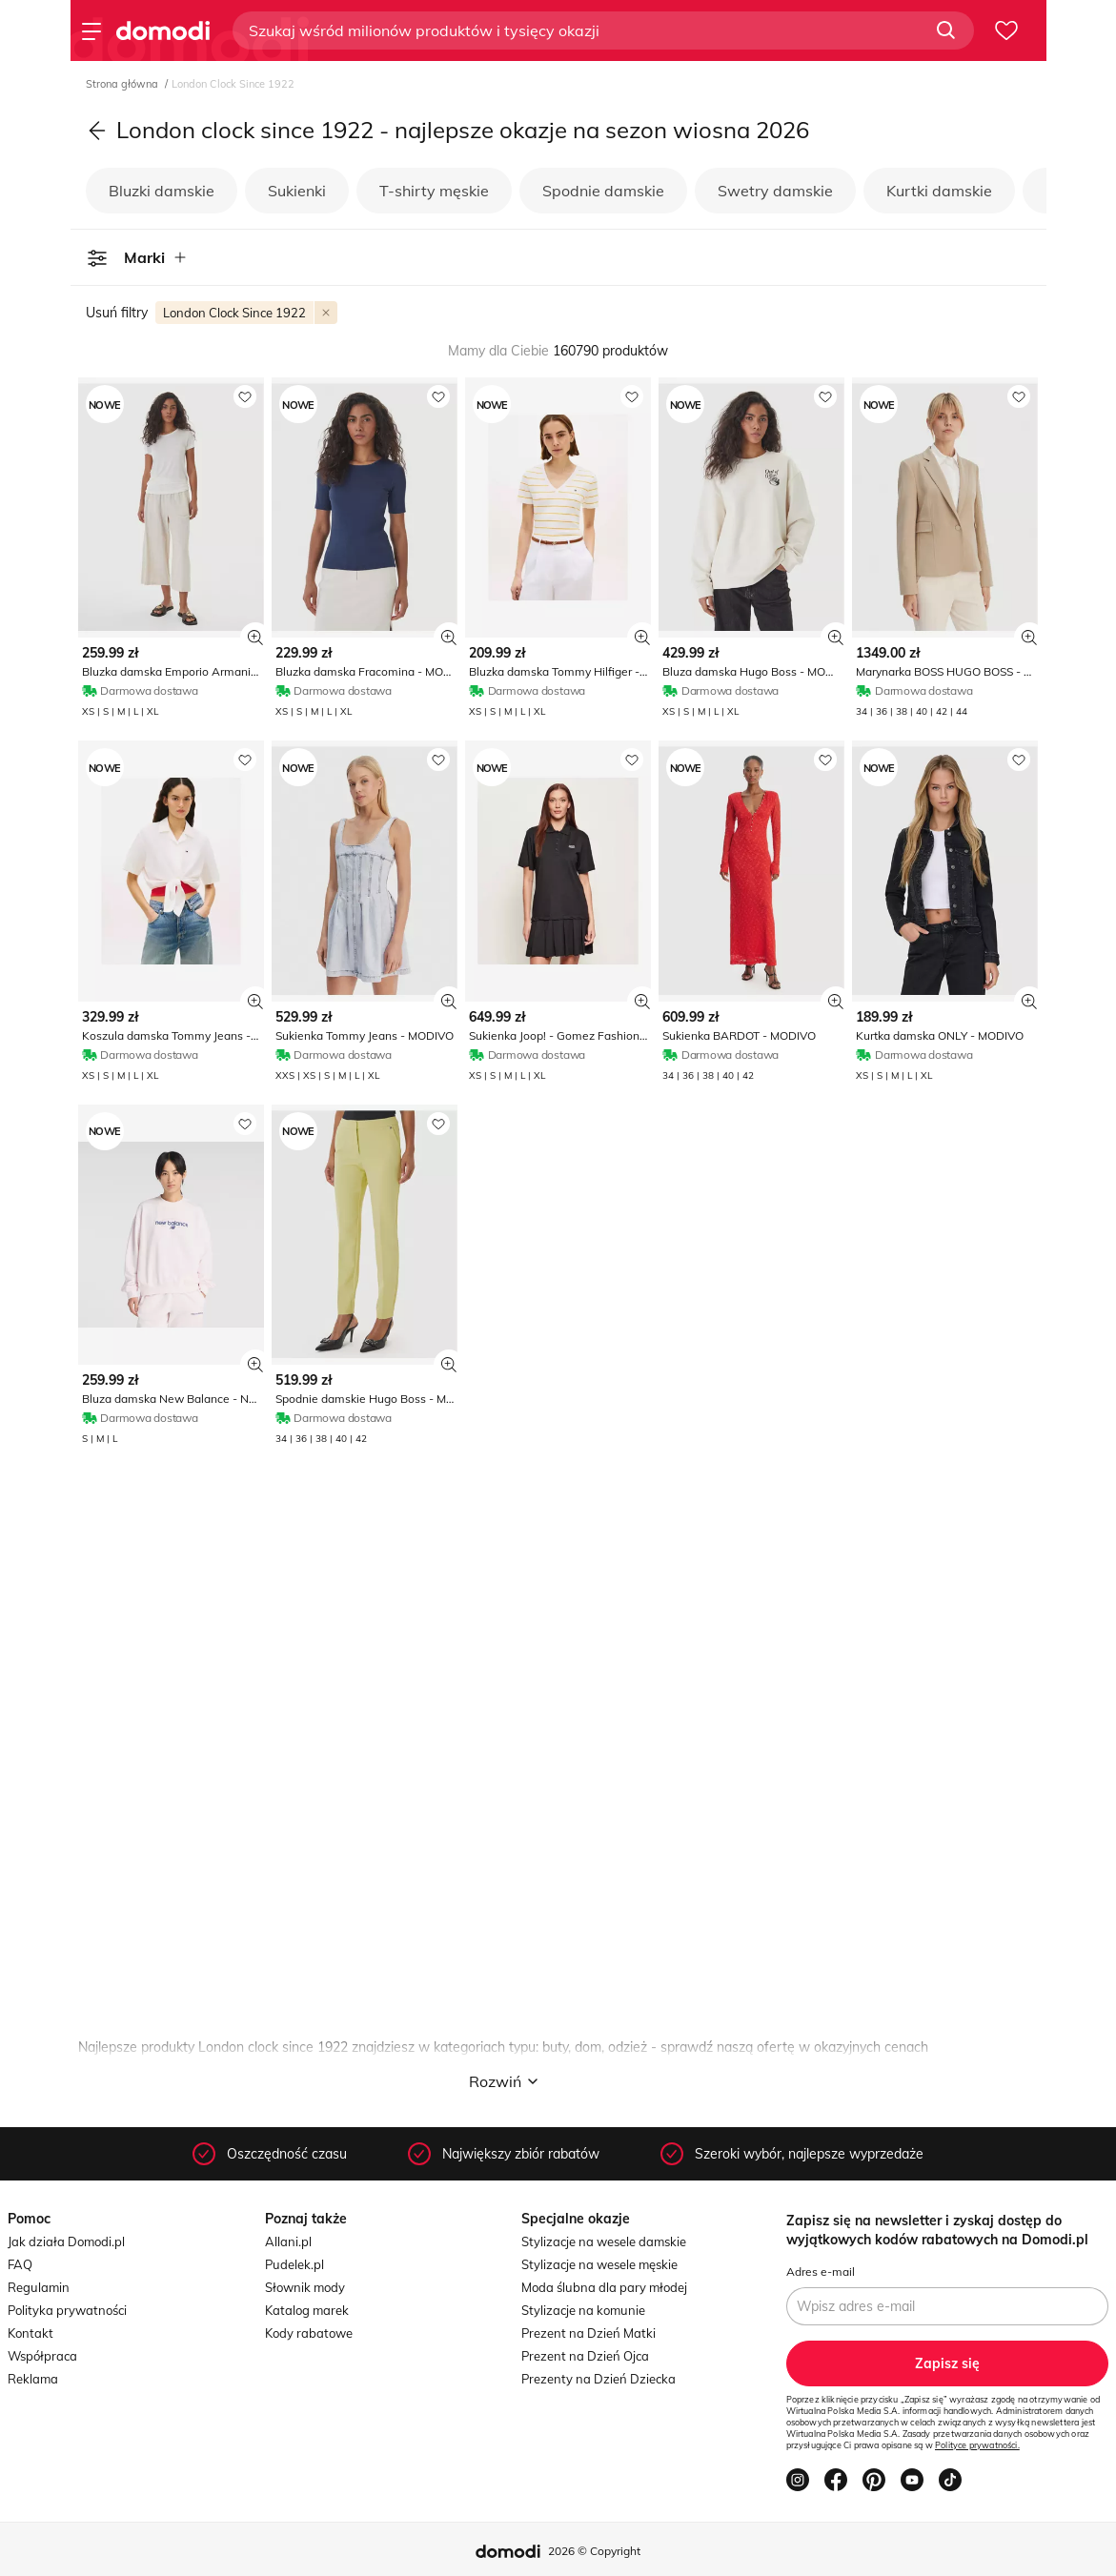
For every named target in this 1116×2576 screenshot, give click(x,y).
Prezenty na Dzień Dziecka (598, 2378)
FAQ (20, 2264)
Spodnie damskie (603, 190)
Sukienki (297, 190)
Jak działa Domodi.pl (66, 2241)
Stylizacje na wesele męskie (599, 2264)
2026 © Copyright (594, 2551)
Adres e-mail (820, 2271)
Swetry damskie (775, 190)
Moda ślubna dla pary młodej (604, 2287)
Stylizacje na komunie (583, 2310)
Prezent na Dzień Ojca (585, 2355)
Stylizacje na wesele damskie (603, 2241)
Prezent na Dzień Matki (588, 2333)
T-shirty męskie (434, 190)
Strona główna (123, 84)
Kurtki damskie (939, 190)
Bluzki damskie (161, 190)
